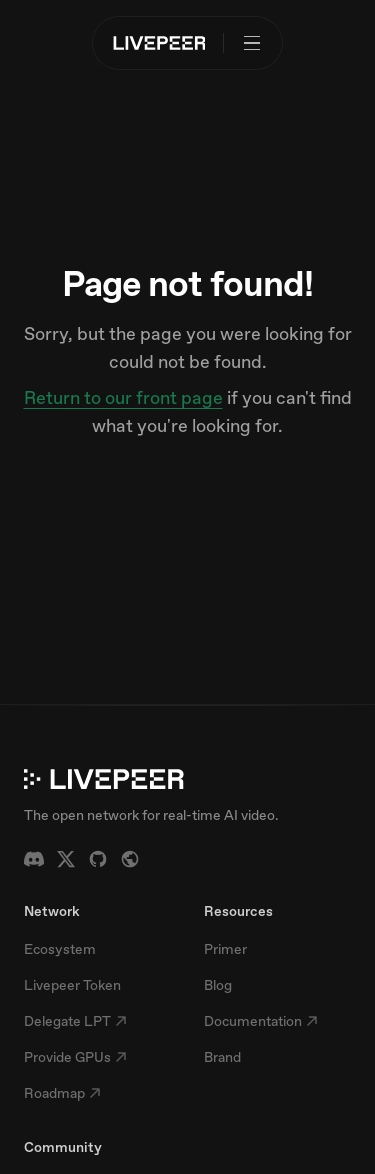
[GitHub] (98, 859)
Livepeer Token (72, 985)
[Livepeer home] (159, 43)
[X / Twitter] (66, 859)
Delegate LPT (75, 1021)
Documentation (261, 1021)
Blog (218, 985)
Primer (225, 949)
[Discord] (34, 859)
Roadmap (62, 1093)
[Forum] (130, 859)
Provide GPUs (75, 1057)
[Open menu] (252, 43)
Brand (222, 1057)
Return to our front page (123, 397)
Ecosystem (60, 949)
